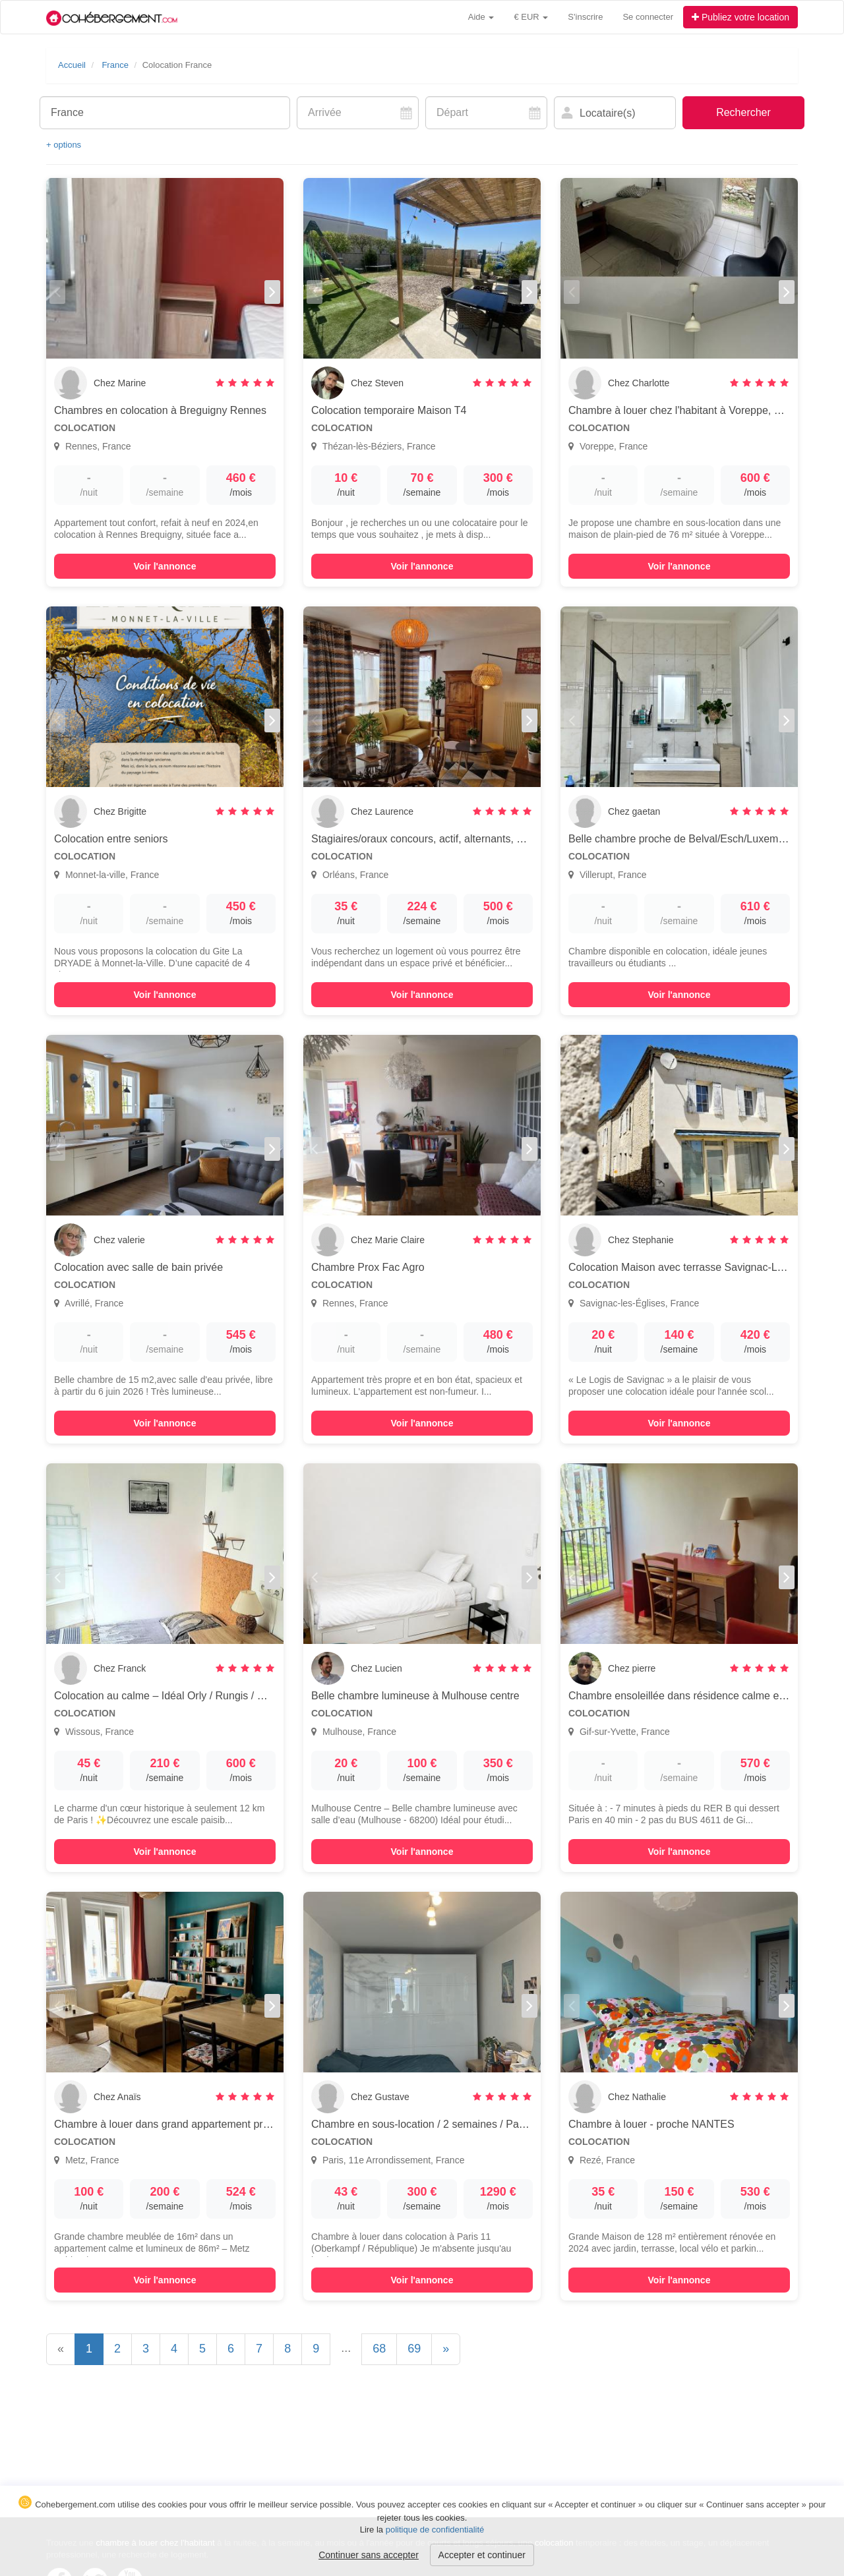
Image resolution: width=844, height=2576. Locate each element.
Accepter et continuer (482, 2555)
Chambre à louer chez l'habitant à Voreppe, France (687, 410)
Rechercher (743, 112)
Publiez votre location (740, 17)
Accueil (72, 65)
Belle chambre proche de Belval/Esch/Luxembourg (686, 838)
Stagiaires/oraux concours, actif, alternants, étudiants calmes (453, 838)
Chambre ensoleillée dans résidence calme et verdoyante (702, 1695)
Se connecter (647, 17)
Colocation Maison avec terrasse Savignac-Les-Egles (693, 1267)
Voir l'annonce (165, 566)
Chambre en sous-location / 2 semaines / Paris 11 (428, 2124)
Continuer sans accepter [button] (368, 2555)
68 (379, 2348)
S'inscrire (585, 17)
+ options (63, 145)
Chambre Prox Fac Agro (368, 1267)
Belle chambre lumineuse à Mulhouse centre (415, 1695)
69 (414, 2348)
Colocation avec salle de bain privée (138, 1267)
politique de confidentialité (435, 2529)
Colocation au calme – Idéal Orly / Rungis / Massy (170, 1695)
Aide (481, 17)
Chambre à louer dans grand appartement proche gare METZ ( (201, 2124)
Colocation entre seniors (111, 838)
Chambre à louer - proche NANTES (651, 2124)
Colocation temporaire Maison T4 (388, 410)
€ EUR (531, 17)
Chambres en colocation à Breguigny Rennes (160, 410)
